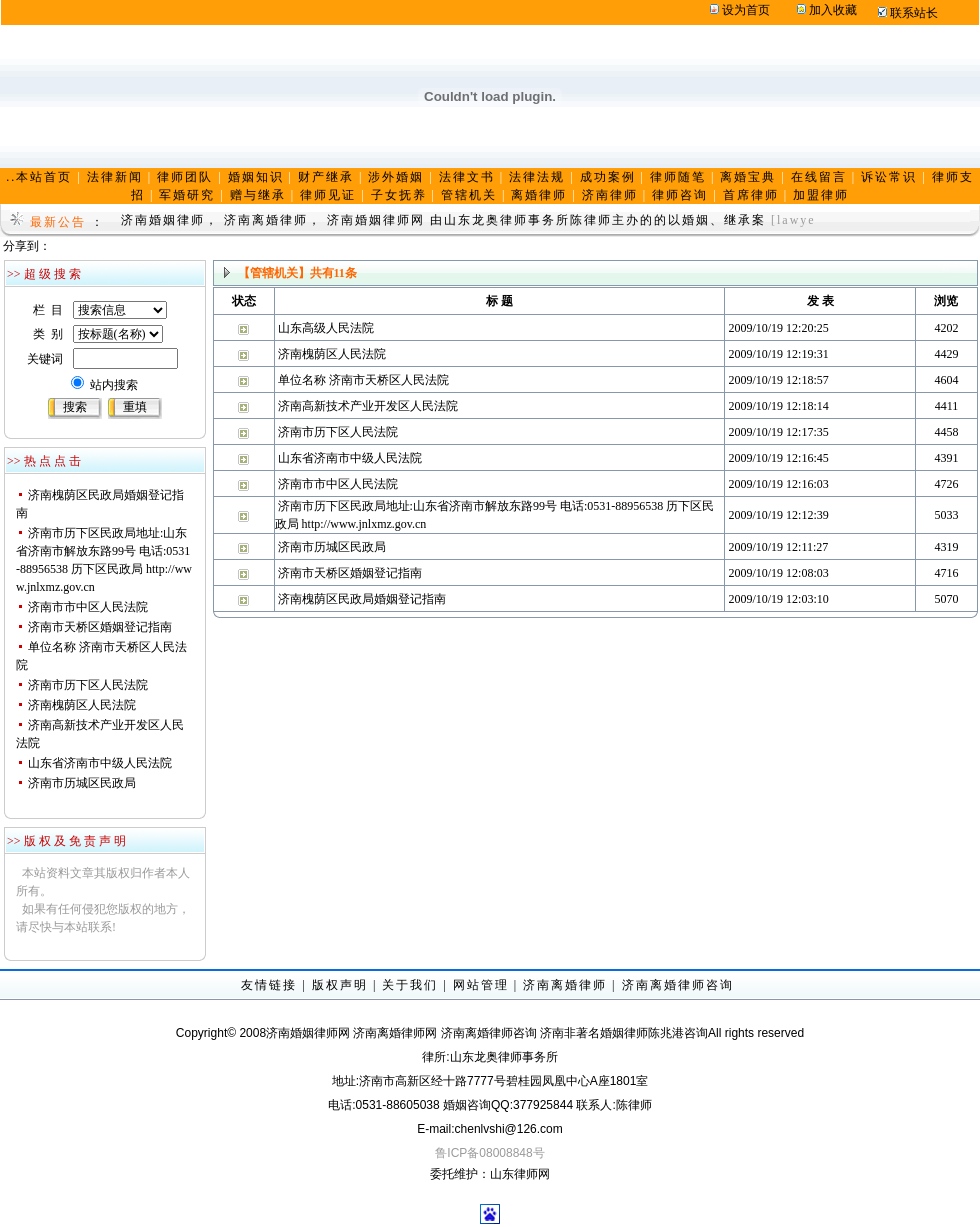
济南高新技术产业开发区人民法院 (368, 406)
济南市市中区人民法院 (88, 607)
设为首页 (746, 10)
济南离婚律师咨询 (678, 985)
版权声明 (340, 985)
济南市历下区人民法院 (88, 685)
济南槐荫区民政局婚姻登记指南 (362, 599)
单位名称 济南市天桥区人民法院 (363, 380)
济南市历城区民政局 (82, 783)
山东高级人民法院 (326, 328)
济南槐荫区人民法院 (82, 705)
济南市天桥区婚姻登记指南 (100, 627)
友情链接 (269, 985)
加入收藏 (833, 10)
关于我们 (410, 985)
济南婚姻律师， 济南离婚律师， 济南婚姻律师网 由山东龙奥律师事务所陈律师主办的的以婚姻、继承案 (443, 220)
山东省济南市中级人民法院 (100, 763)
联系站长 (914, 13)
